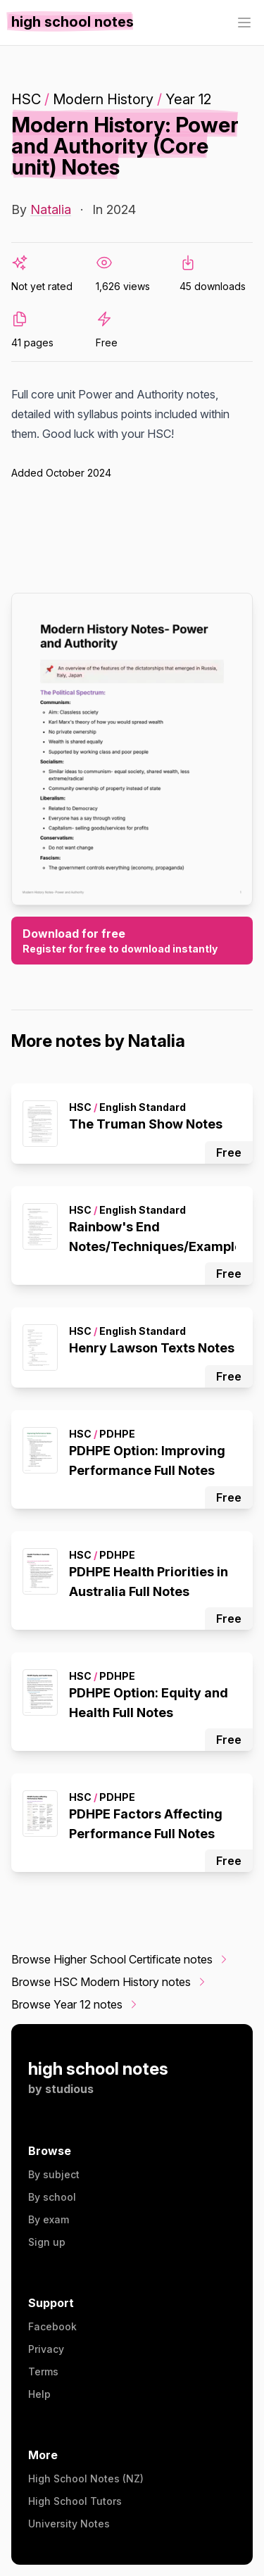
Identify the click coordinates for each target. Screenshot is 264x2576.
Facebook (52, 2326)
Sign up (46, 2242)
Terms (43, 2371)
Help (39, 2394)
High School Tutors (75, 2501)
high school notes (98, 2069)
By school (52, 2197)
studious (69, 2089)
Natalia (50, 209)
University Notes (69, 2524)
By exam (48, 2219)
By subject (54, 2174)
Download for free (132, 941)
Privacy (46, 2349)
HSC (26, 99)
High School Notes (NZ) (86, 2478)
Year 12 (188, 99)
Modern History (103, 99)
